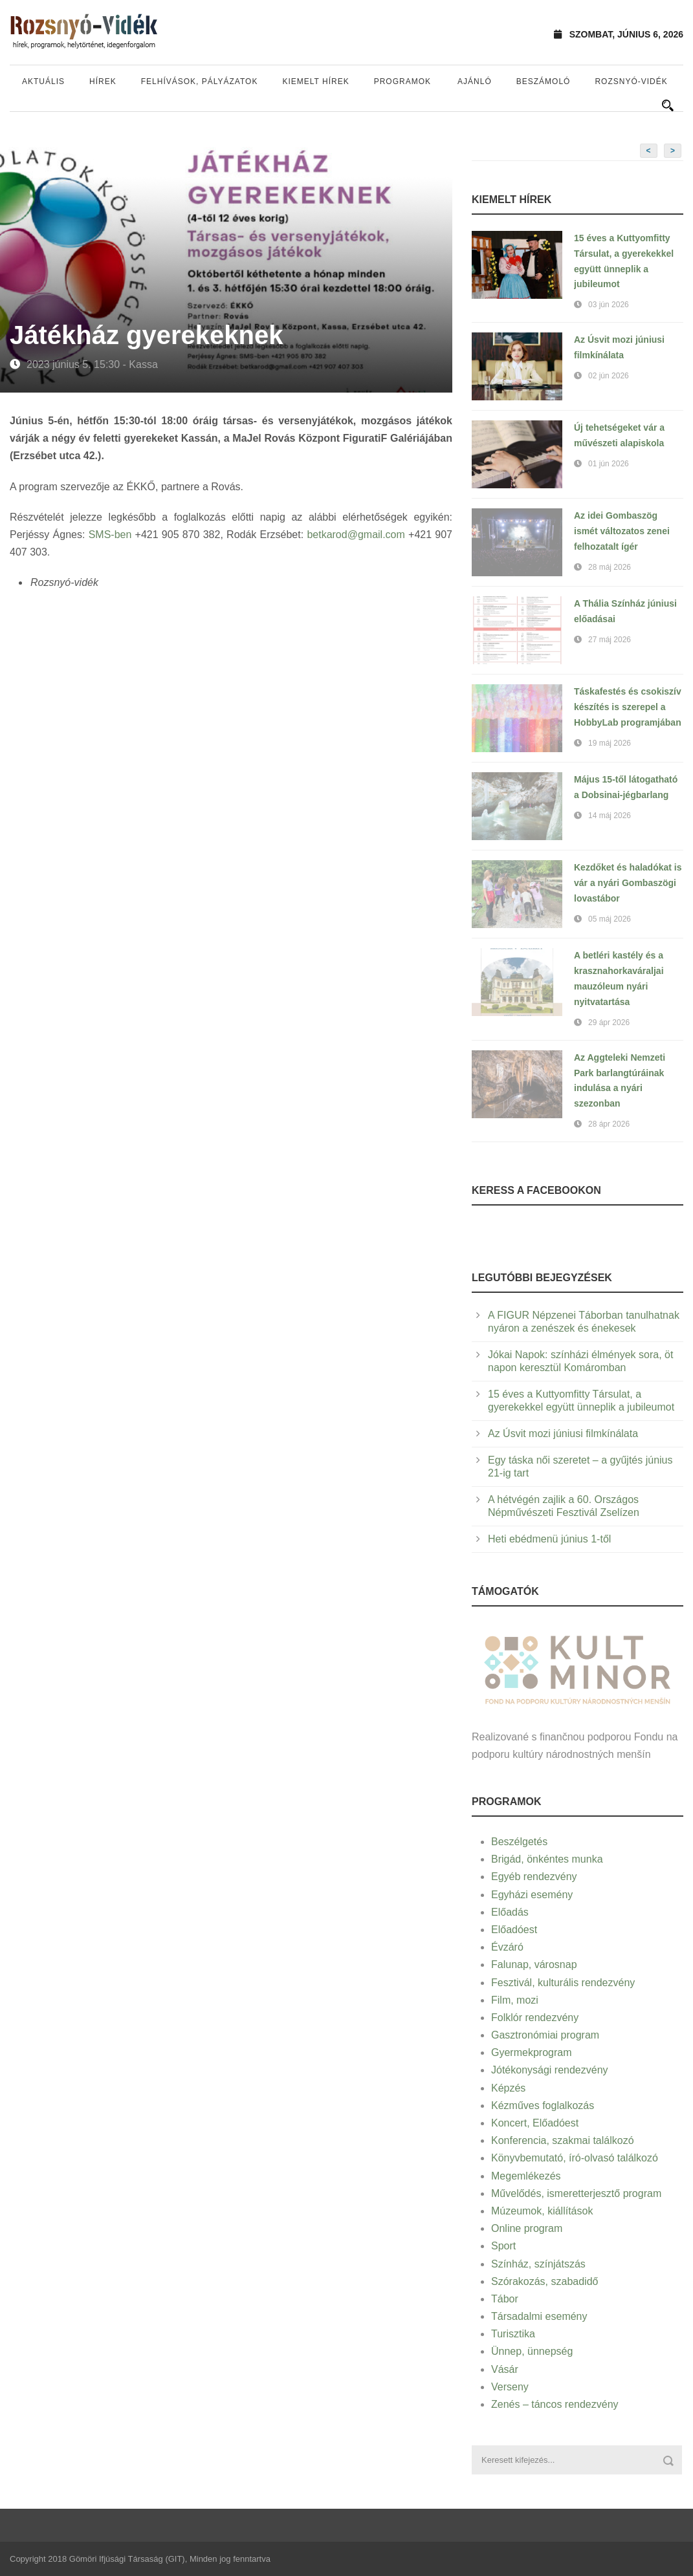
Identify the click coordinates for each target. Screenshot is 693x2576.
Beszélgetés (519, 1841)
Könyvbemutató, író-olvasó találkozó (574, 2157)
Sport (503, 2245)
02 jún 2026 (608, 375)
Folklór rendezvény (534, 2017)
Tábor (504, 2298)
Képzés (508, 2088)
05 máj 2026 (609, 919)
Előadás (510, 1912)
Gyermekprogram (531, 2052)
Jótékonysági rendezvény (549, 2069)
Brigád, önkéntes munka (547, 1859)
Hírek (102, 81)
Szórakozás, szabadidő (544, 2281)
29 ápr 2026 (609, 1022)
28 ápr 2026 (609, 1124)
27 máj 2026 (609, 639)
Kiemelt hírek (315, 81)
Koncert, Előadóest (534, 2122)
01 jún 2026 (608, 463)
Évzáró (507, 1947)
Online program (526, 2228)
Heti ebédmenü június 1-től (549, 1538)
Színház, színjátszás (538, 2263)
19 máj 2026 (609, 743)
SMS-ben (110, 534)
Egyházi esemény (532, 1894)
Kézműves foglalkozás (542, 2105)
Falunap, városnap (534, 1964)
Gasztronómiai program (545, 2034)
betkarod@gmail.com (355, 534)
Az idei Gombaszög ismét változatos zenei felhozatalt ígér (622, 531)
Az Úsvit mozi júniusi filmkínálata (563, 1433)
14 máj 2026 (609, 815)
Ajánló (474, 81)
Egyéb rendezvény (534, 1876)
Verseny (510, 2386)
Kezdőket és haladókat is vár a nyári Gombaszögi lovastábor (628, 883)
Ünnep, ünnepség (532, 2351)
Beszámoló (543, 81)
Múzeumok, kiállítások (542, 2210)
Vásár (504, 2369)
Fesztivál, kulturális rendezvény (563, 1982)
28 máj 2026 (609, 567)
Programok (402, 81)
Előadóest (514, 1929)
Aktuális (43, 81)
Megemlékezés (526, 2175)
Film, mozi (514, 2000)
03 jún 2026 (608, 304)
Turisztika (513, 2333)
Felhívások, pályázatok (199, 81)
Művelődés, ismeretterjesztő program (576, 2193)
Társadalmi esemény (539, 2316)
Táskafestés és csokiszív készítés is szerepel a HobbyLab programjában (627, 707)
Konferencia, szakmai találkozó (562, 2140)
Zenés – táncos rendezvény (555, 2404)
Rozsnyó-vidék (631, 81)
